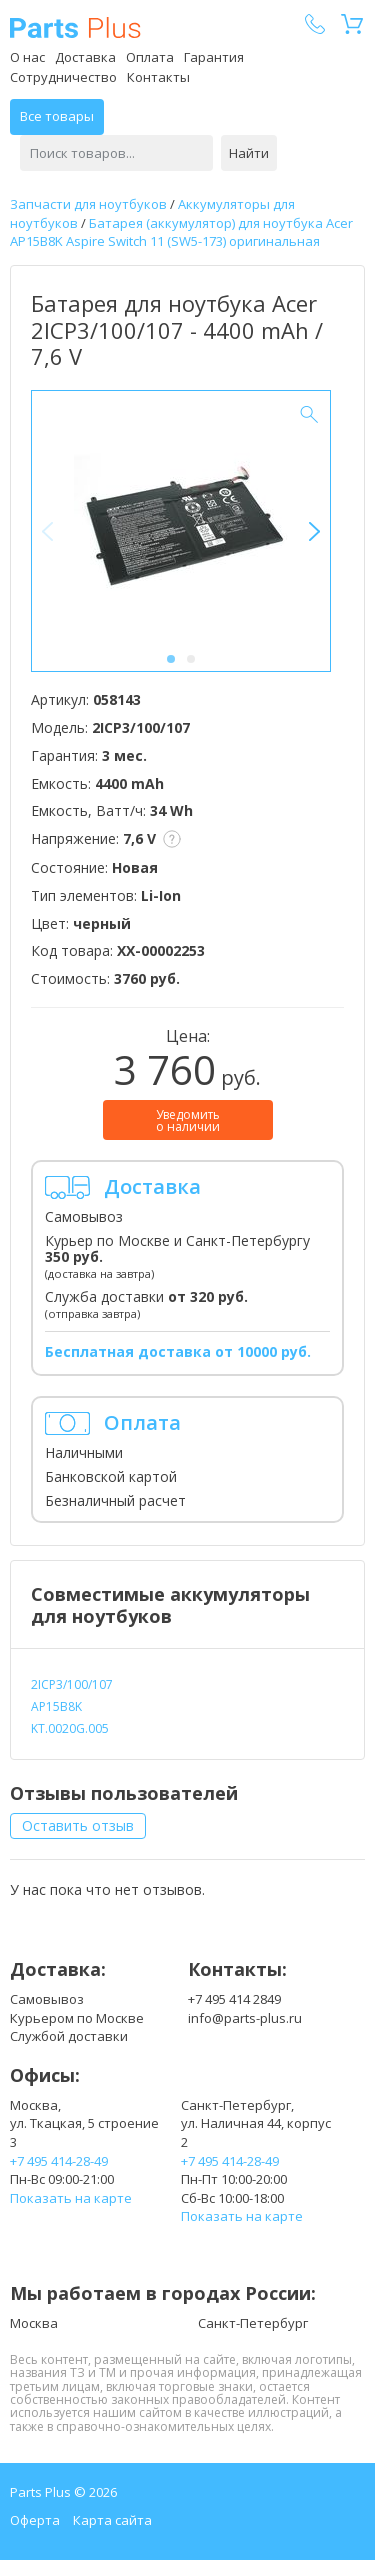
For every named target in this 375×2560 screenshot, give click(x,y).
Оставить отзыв (78, 1825)
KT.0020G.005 (70, 1728)
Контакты (158, 77)
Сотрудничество (63, 77)
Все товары (57, 116)
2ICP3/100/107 (72, 1684)
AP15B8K (56, 1706)
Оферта (35, 2520)
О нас (27, 57)
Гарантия (214, 57)
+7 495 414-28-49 (59, 2161)
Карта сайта (112, 2520)
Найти (249, 153)
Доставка (85, 57)
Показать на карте (71, 2198)
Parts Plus (75, 27)
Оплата (150, 57)
